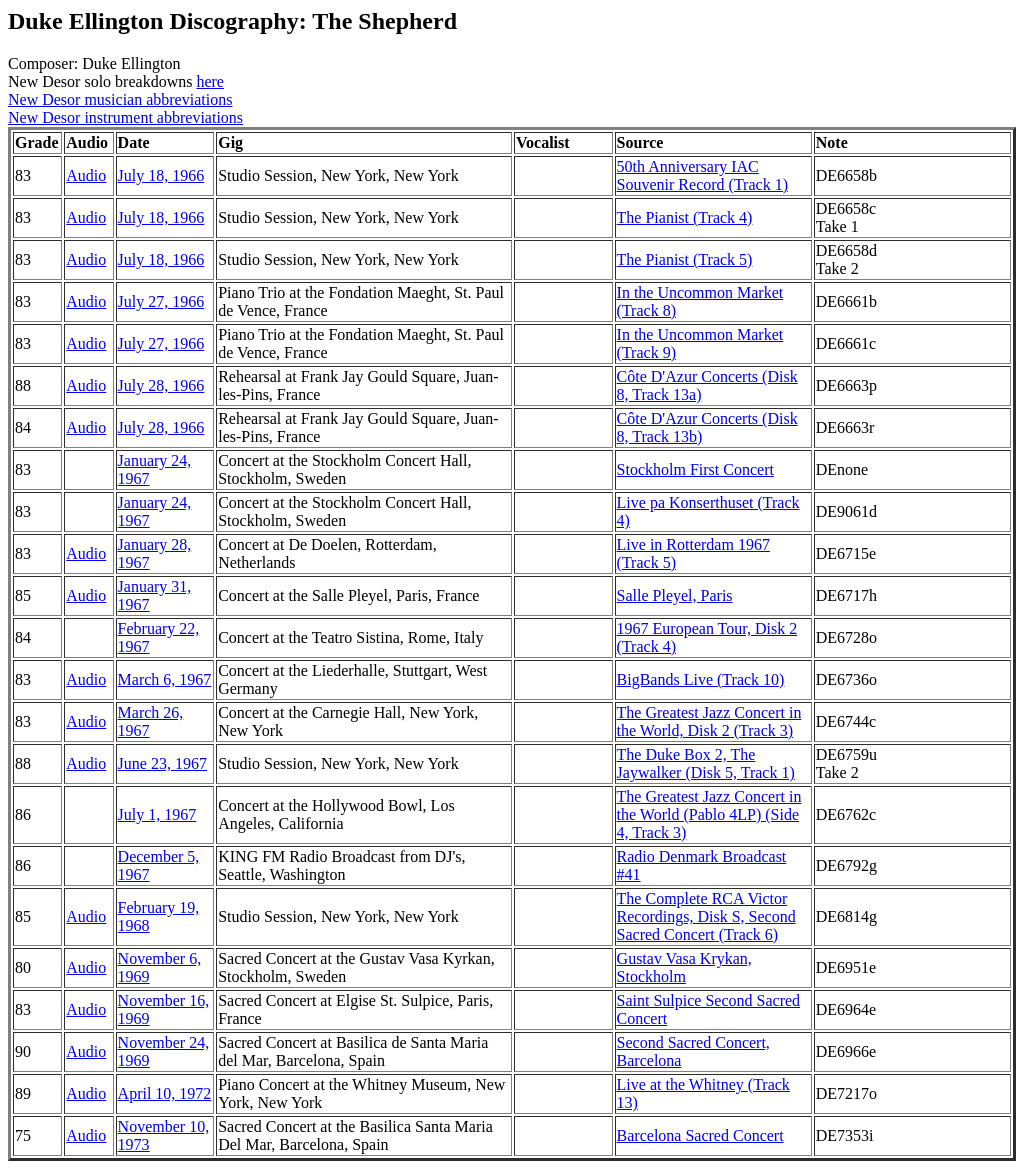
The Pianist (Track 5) (685, 259)
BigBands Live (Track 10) (701, 679)
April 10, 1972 (165, 1093)
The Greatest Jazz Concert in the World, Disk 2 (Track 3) (709, 721)
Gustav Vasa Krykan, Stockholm (684, 967)
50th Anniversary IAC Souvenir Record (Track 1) (702, 175)
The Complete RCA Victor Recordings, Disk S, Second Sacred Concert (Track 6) (706, 916)
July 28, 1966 (161, 385)
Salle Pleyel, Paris (675, 595)
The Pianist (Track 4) (685, 217)
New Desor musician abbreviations (120, 99)
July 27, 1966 (161, 301)
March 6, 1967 (165, 679)
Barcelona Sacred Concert (700, 1135)
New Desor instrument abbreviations (125, 117)
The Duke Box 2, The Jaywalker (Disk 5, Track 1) (706, 763)
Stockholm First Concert (695, 469)
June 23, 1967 (162, 763)
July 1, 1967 (157, 814)
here (210, 81)
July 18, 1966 (161, 175)
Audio (86, 175)
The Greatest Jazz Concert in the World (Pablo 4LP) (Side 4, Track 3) (709, 814)
